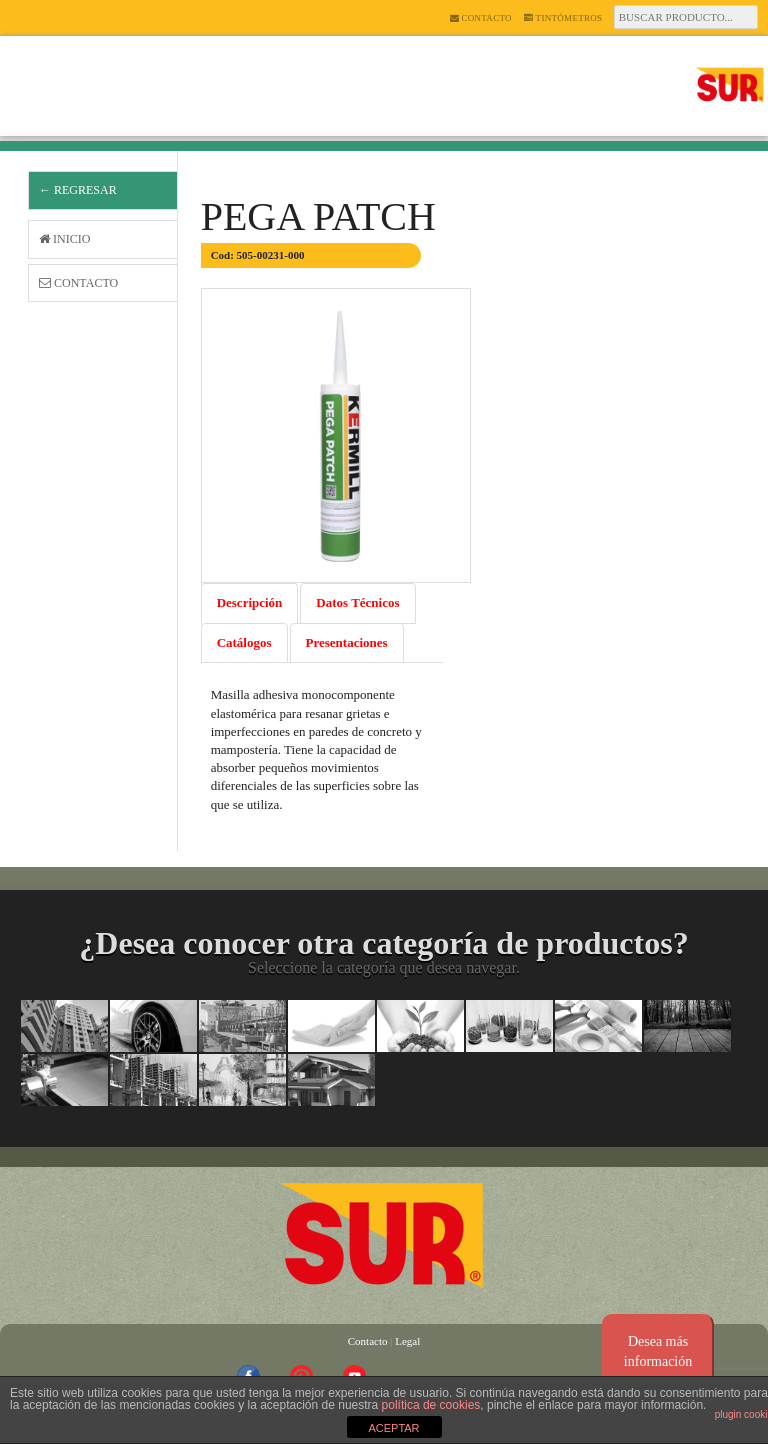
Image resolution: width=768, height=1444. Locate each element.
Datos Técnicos (357, 602)
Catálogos (244, 642)
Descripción (250, 602)
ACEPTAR (393, 1428)
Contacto (481, 18)
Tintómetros (563, 18)
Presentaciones (347, 642)
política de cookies (431, 1405)
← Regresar (78, 190)
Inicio (64, 239)
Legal (407, 1341)
